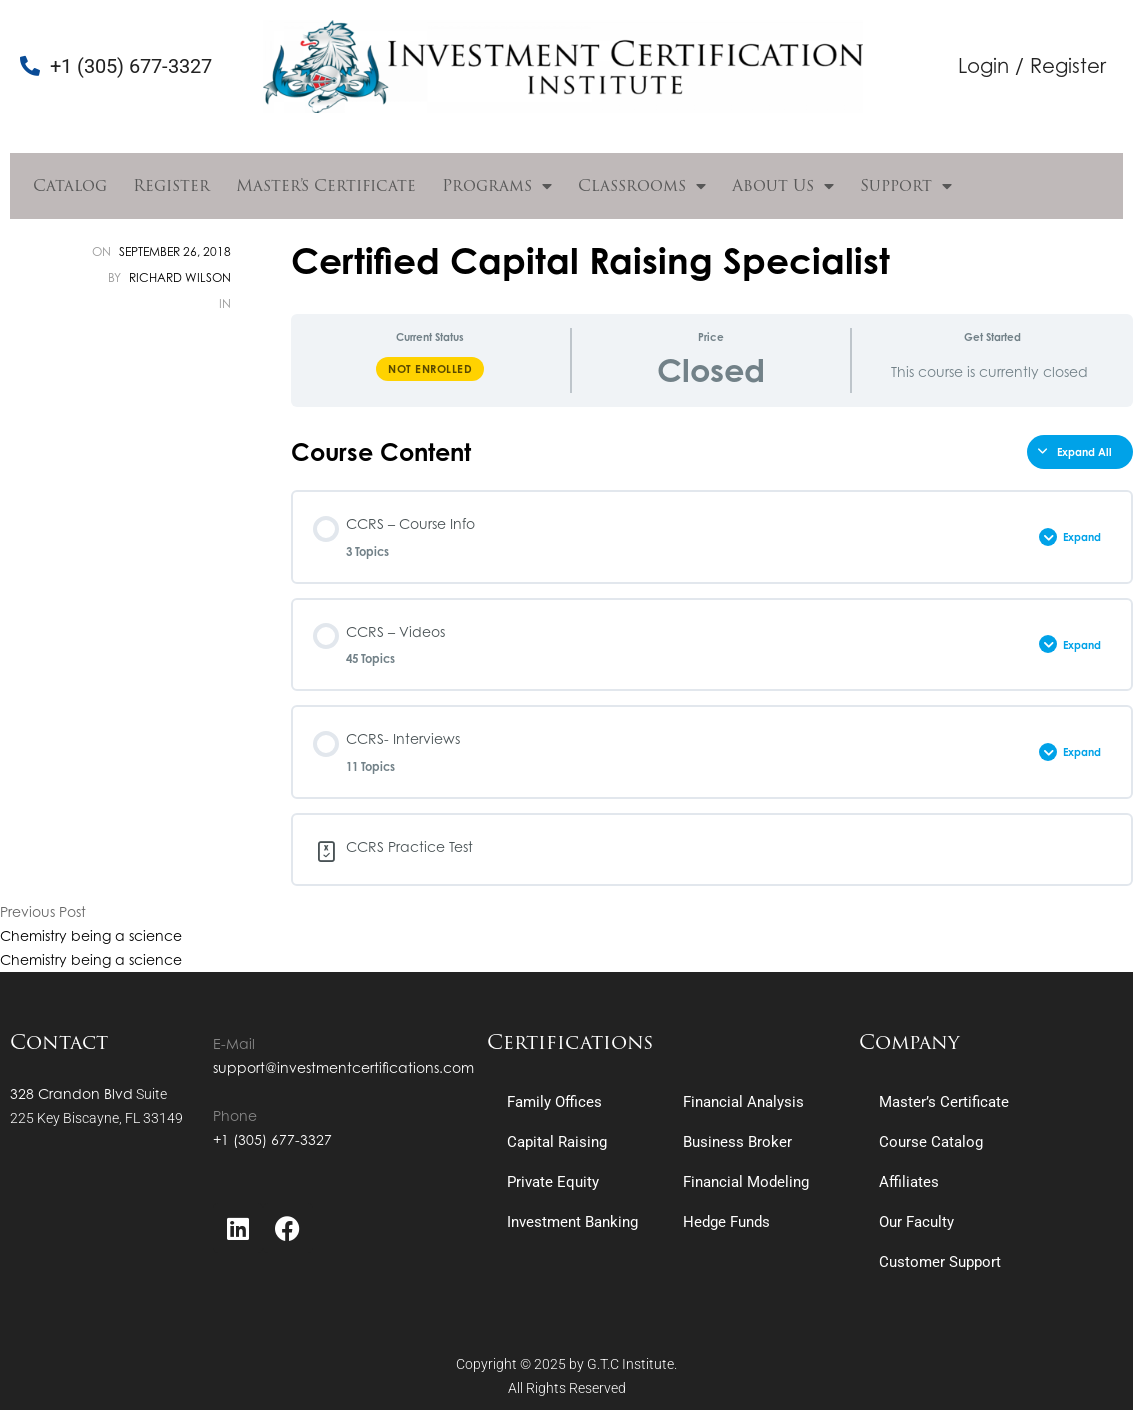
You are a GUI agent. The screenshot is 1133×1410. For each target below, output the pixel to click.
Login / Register (1032, 65)
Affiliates (909, 1182)
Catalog (70, 185)
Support (906, 186)
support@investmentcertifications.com (343, 1067)
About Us (783, 186)
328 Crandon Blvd (71, 1093)
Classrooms (642, 186)
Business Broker (737, 1142)
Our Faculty (916, 1222)
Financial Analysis (743, 1102)
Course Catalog (931, 1142)
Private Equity (553, 1182)
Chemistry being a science (91, 935)
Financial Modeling (746, 1182)
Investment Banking (572, 1222)
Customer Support (940, 1262)
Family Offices (554, 1102)
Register (171, 185)
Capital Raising (557, 1142)
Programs (497, 186)
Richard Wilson (180, 277)
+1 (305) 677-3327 (272, 1139)
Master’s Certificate (326, 185)
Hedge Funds (726, 1222)
